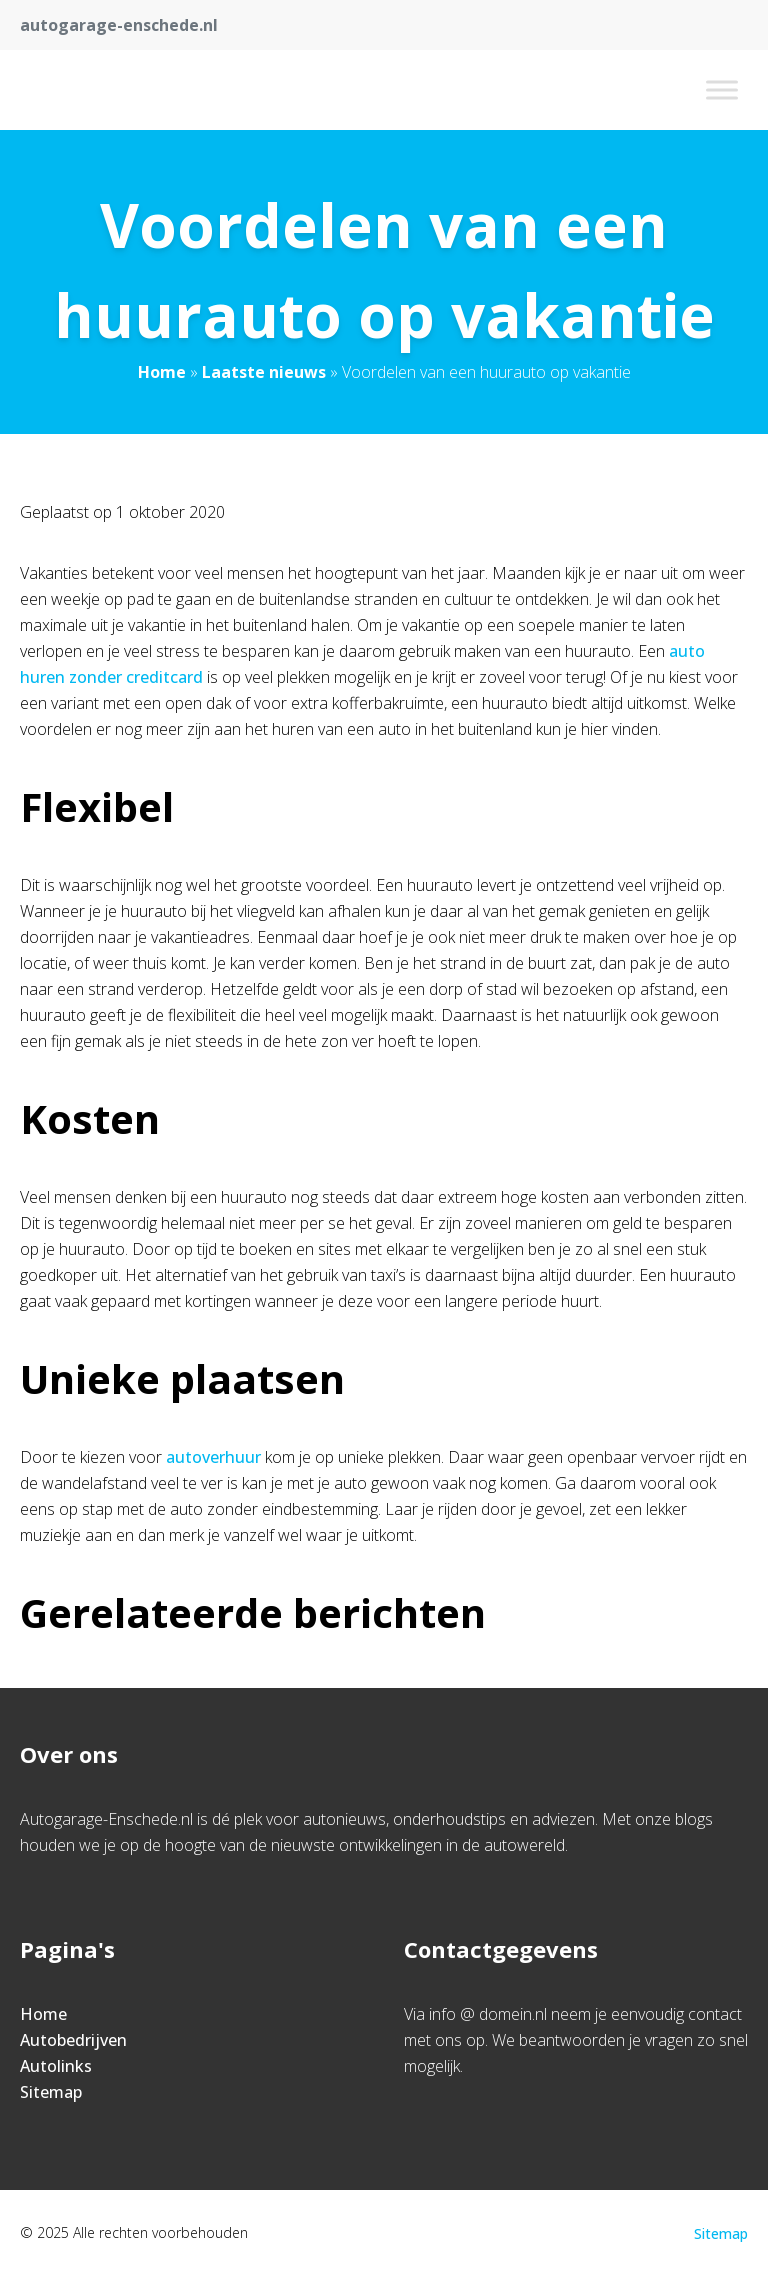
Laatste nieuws (264, 372)
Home (162, 372)
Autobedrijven (73, 2040)
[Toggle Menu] (722, 89)
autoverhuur (213, 1457)
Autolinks (56, 2066)
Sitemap (51, 2092)
